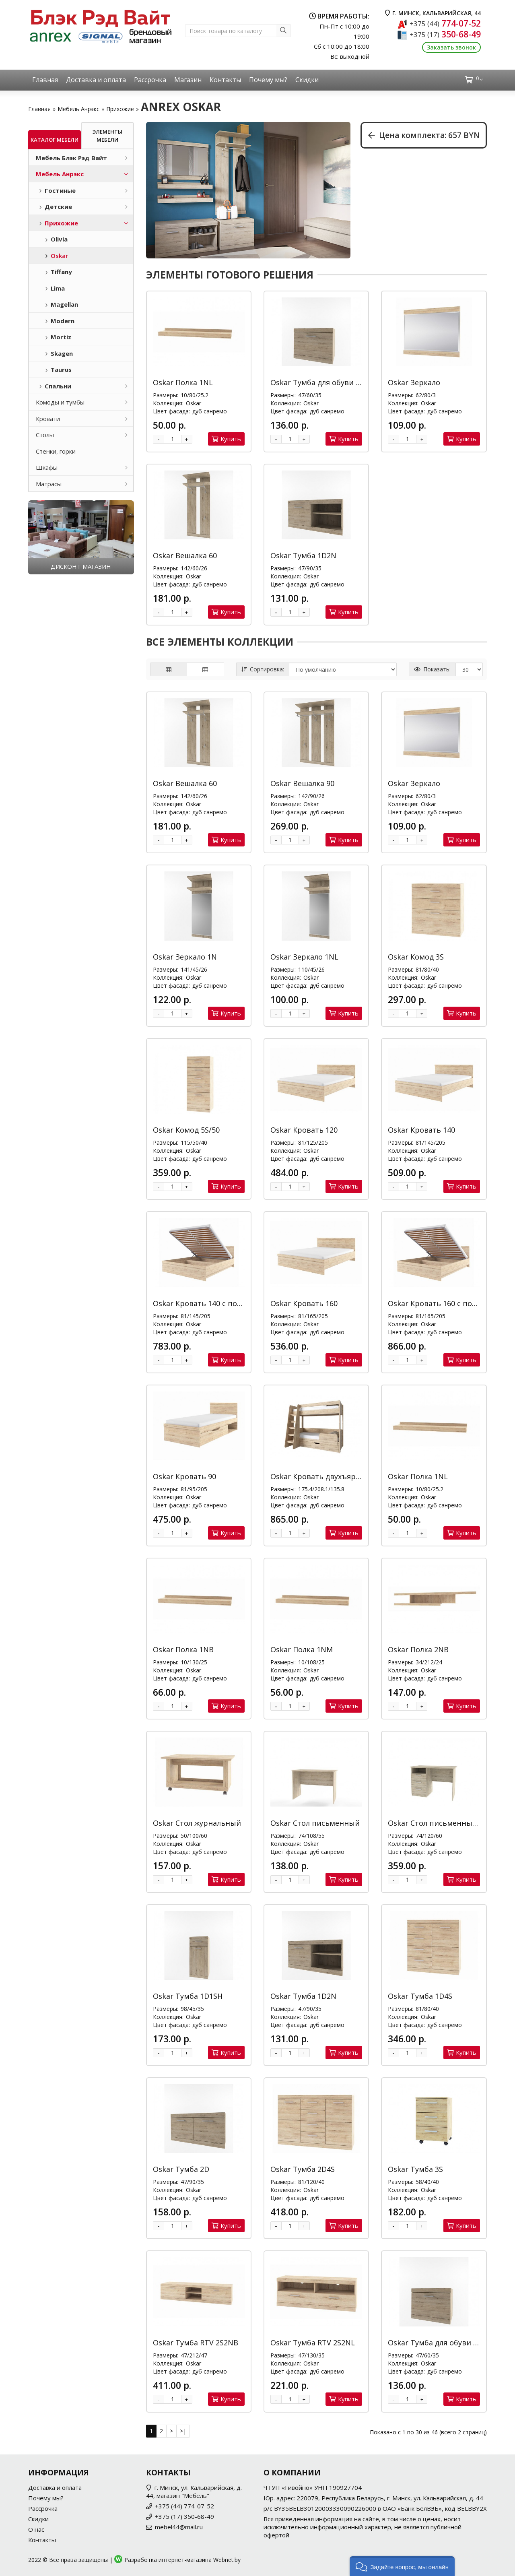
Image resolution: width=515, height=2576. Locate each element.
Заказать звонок (451, 47)
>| (183, 2431)
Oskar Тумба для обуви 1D (317, 382)
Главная (45, 79)
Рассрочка (150, 79)
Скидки (307, 79)
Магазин (188, 79)
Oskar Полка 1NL (183, 382)
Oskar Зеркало (414, 382)
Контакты (225, 79)
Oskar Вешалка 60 (185, 555)
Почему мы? (268, 79)
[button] (402, 2566)
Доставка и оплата (96, 79)
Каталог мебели (54, 139)
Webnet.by (227, 2560)
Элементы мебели (107, 135)
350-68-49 (445, 34)
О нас (36, 2529)
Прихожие (120, 109)
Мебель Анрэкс (78, 109)
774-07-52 (445, 23)
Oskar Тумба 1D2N (303, 555)
